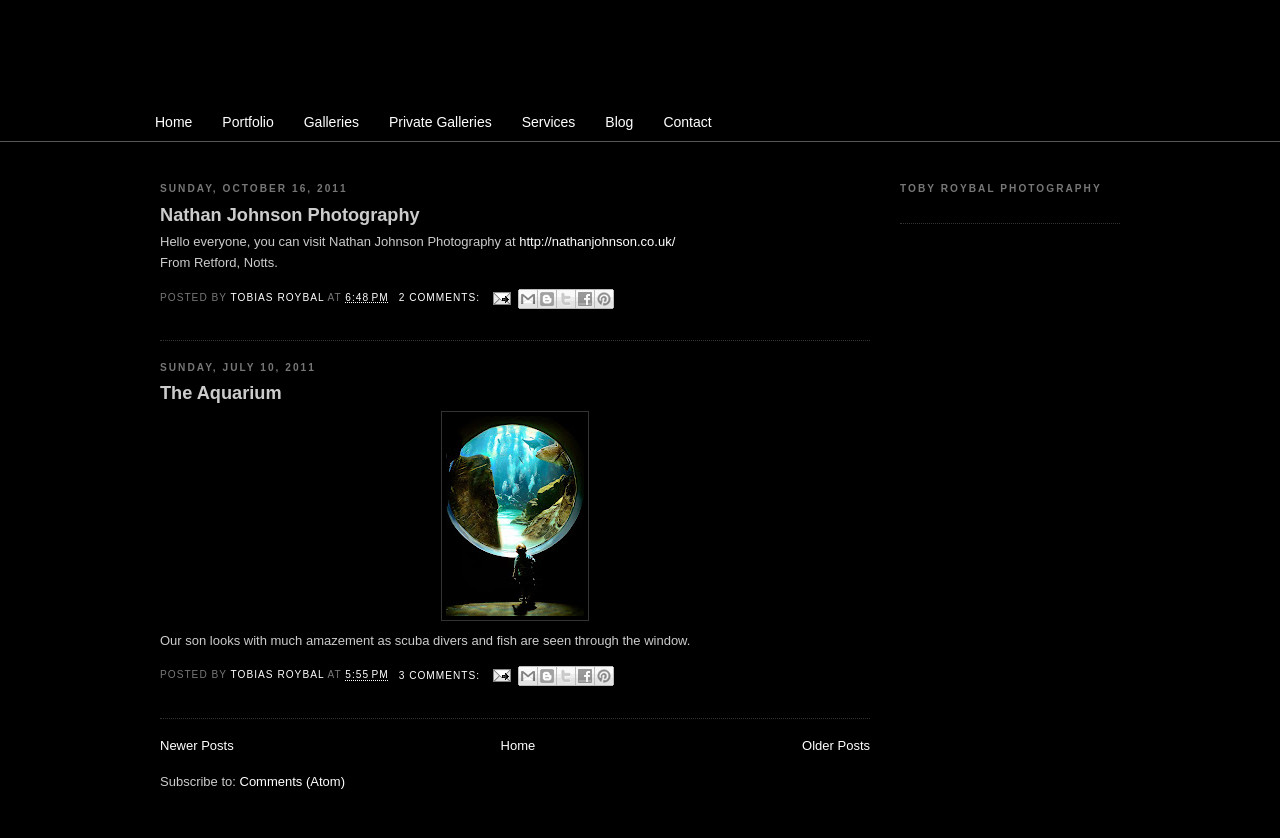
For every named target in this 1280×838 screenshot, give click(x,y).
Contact (687, 122)
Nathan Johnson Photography (290, 215)
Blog (619, 122)
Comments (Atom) (292, 781)
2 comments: (441, 297)
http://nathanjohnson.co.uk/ (597, 241)
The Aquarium (221, 393)
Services (549, 122)
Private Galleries (440, 122)
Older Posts (836, 745)
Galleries (331, 122)
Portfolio (247, 122)
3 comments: (441, 675)
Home (173, 122)
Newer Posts (197, 745)
